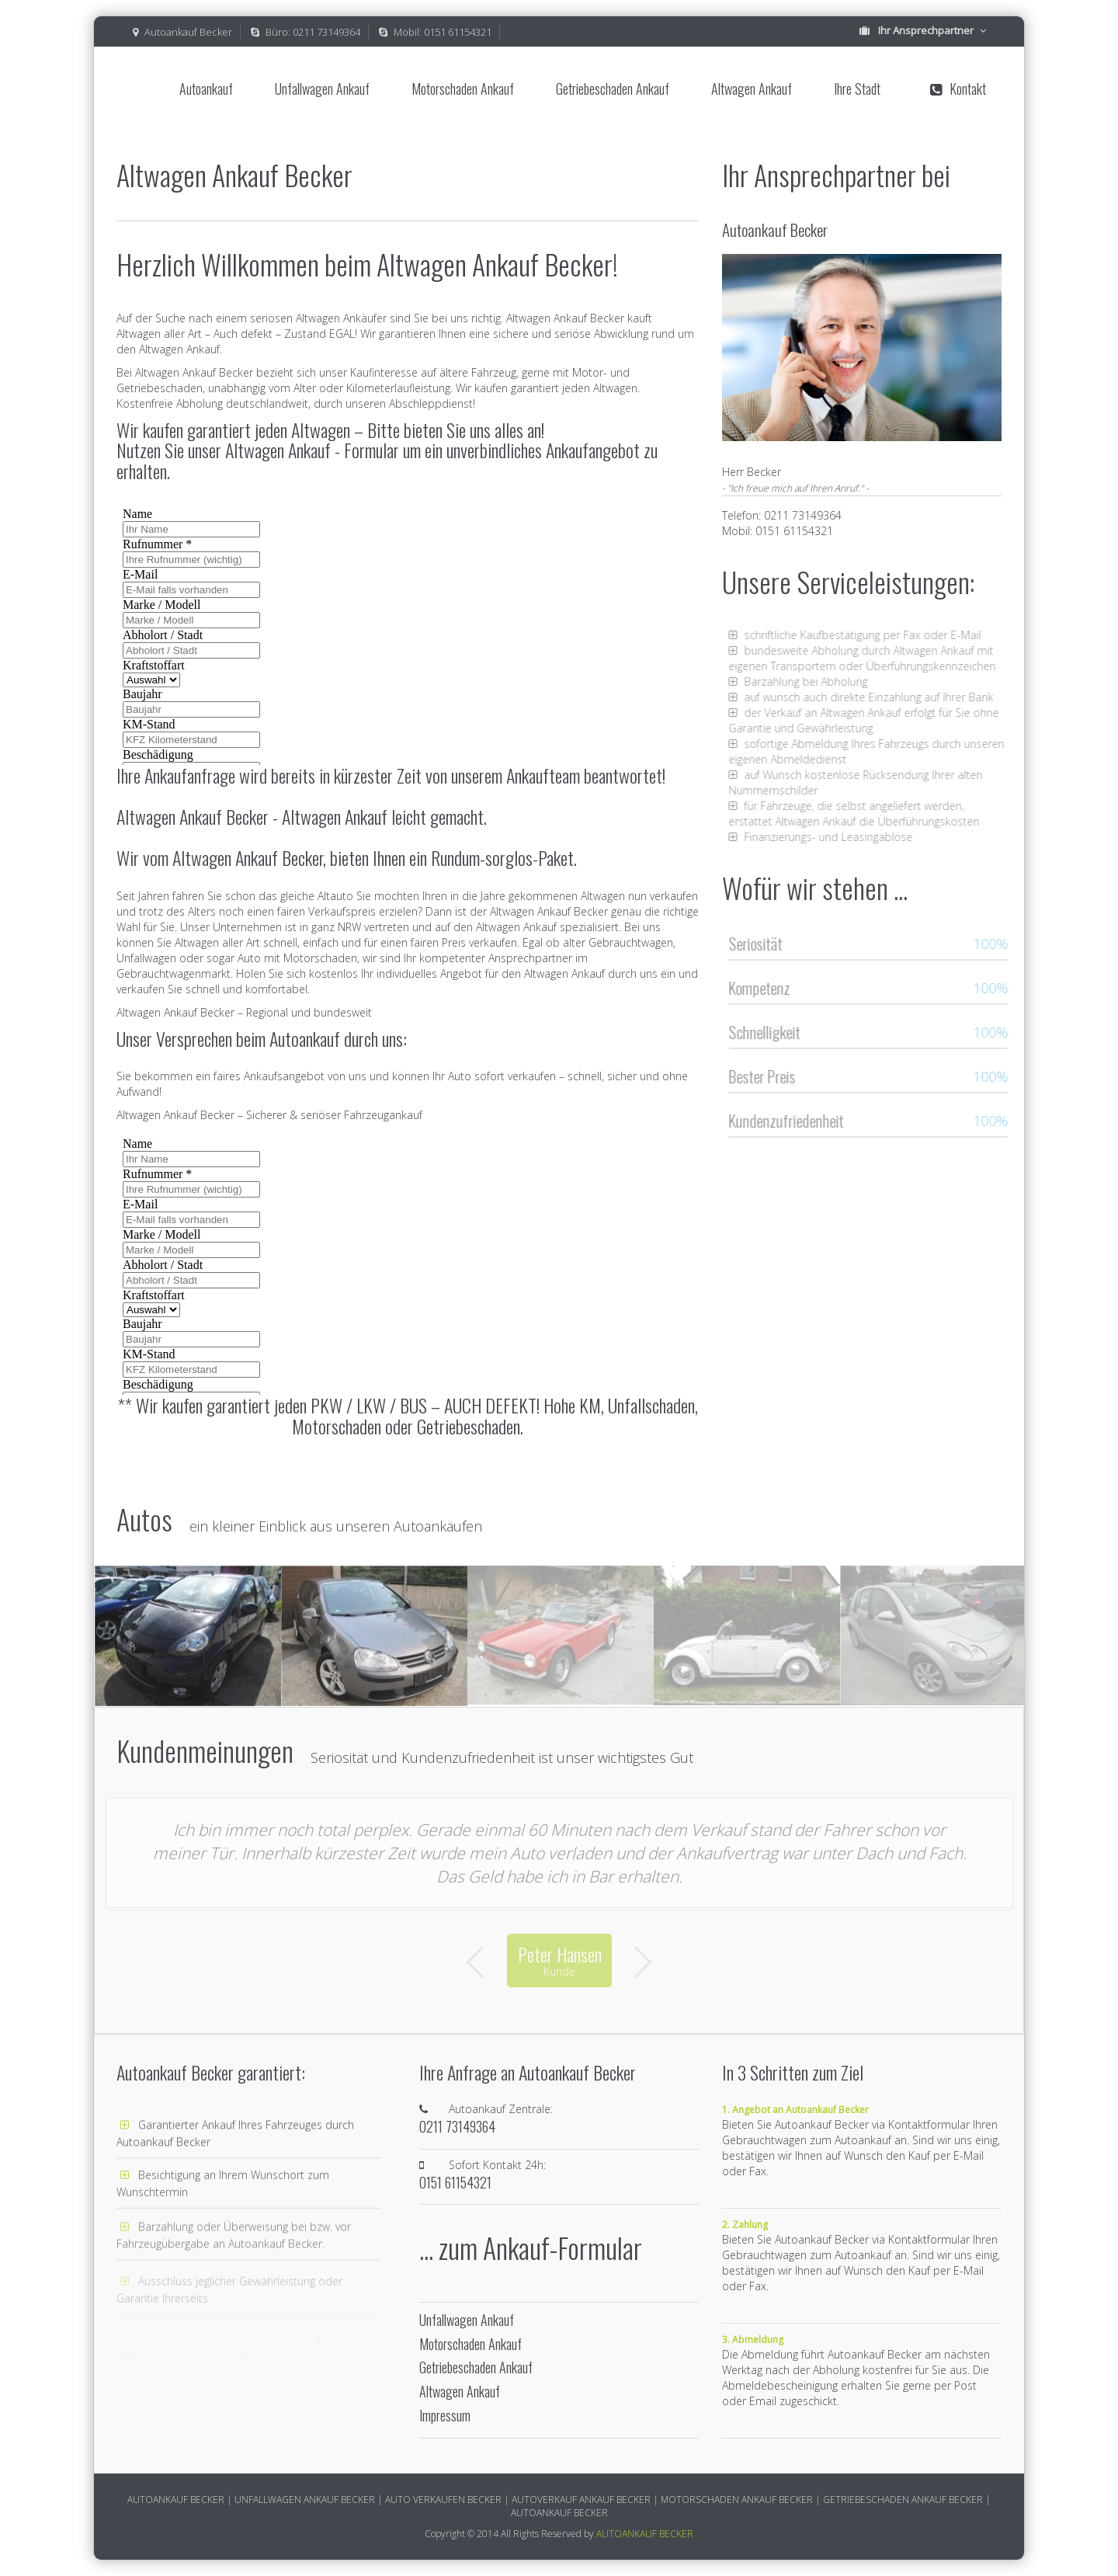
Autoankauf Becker (188, 32)
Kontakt (958, 88)
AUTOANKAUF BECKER (644, 2533)
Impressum (444, 2415)
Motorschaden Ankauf (462, 88)
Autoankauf (206, 88)
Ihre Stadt (857, 88)
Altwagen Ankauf (751, 88)
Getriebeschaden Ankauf (612, 88)
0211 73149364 (326, 32)
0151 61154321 (457, 32)
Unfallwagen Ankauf (322, 88)
